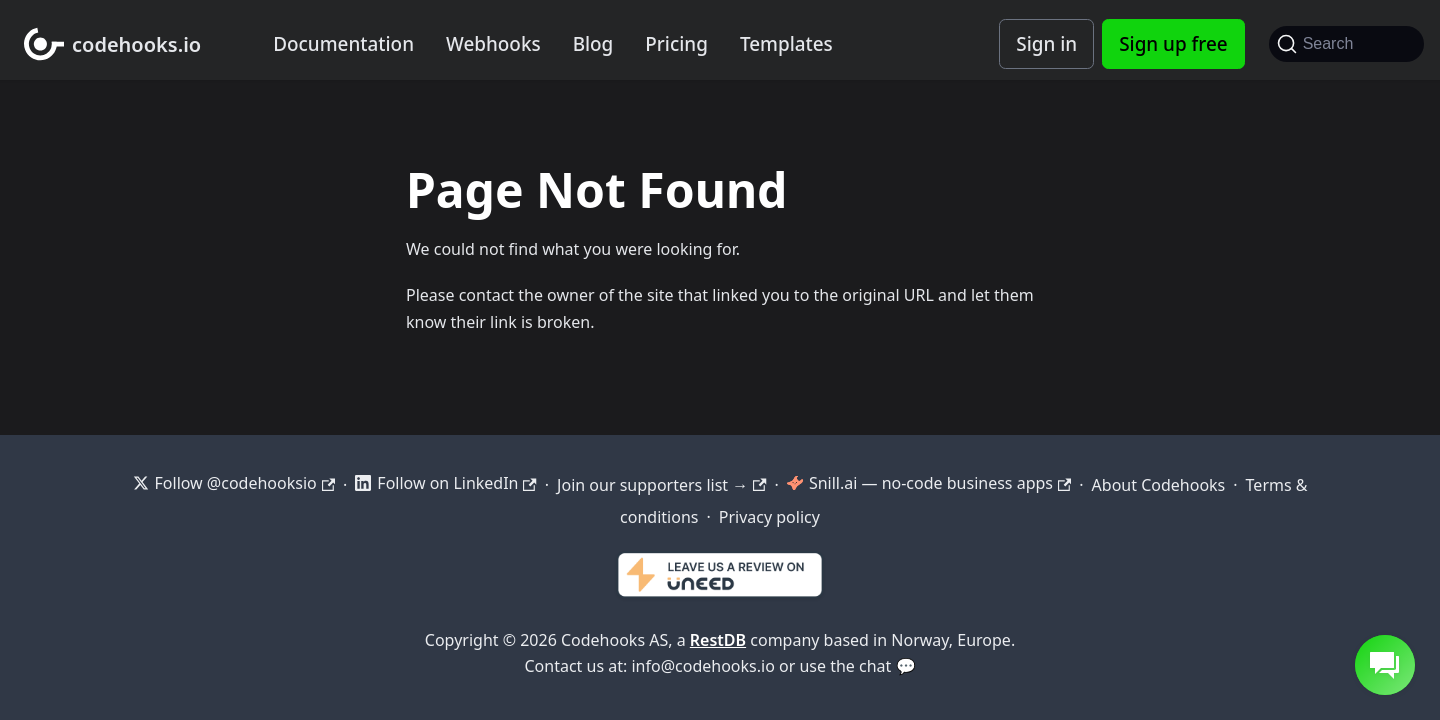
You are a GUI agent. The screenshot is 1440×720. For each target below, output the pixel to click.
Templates (786, 44)
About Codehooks (1159, 485)
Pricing (676, 44)
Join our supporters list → (661, 485)
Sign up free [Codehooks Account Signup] (1173, 44)
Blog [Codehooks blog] (593, 44)
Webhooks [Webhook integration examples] (493, 44)
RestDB (718, 640)
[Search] (1346, 44)
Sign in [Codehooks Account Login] (1046, 44)
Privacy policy (769, 517)
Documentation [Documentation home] (343, 44)
